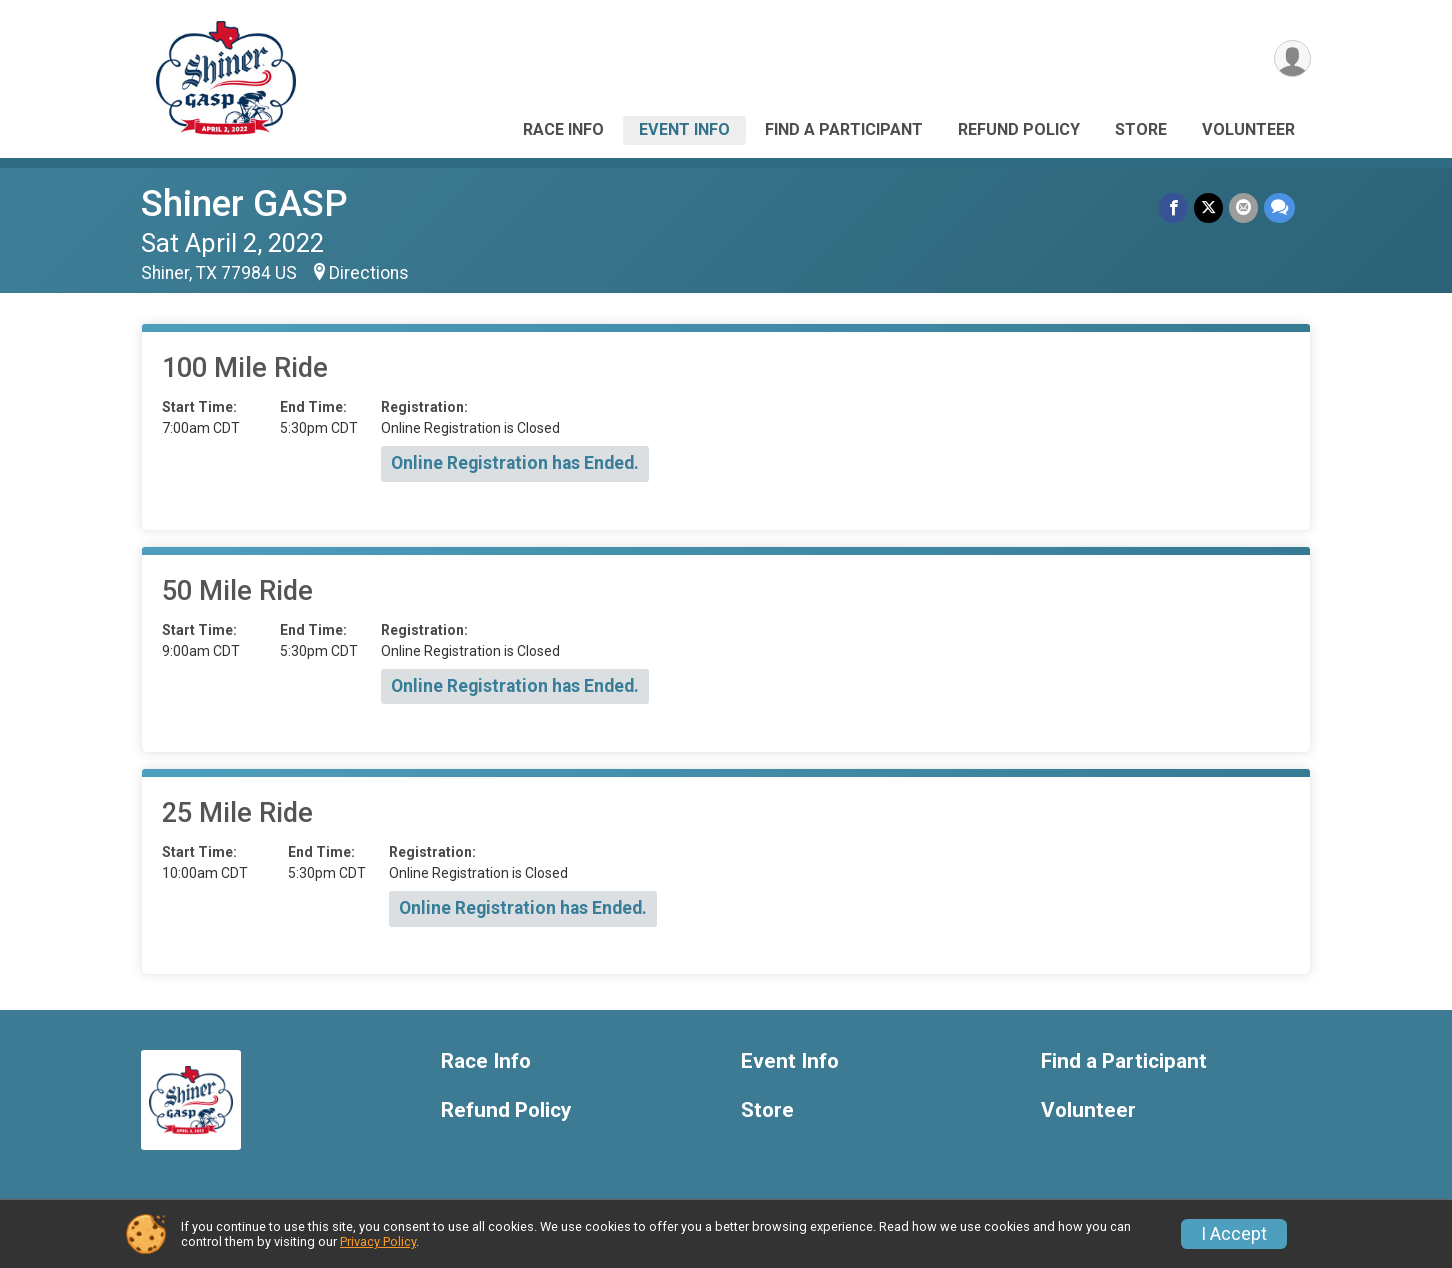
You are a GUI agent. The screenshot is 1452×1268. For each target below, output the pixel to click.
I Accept (1234, 1234)
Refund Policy (1019, 129)
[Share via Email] (1243, 207)
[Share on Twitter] (1208, 207)
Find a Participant (844, 129)
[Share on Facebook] (1173, 207)
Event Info (684, 129)
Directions (369, 273)
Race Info (563, 129)
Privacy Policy (378, 1241)
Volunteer (1248, 129)
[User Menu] (1292, 58)
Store (1141, 129)
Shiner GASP (244, 203)
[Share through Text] (1279, 207)
